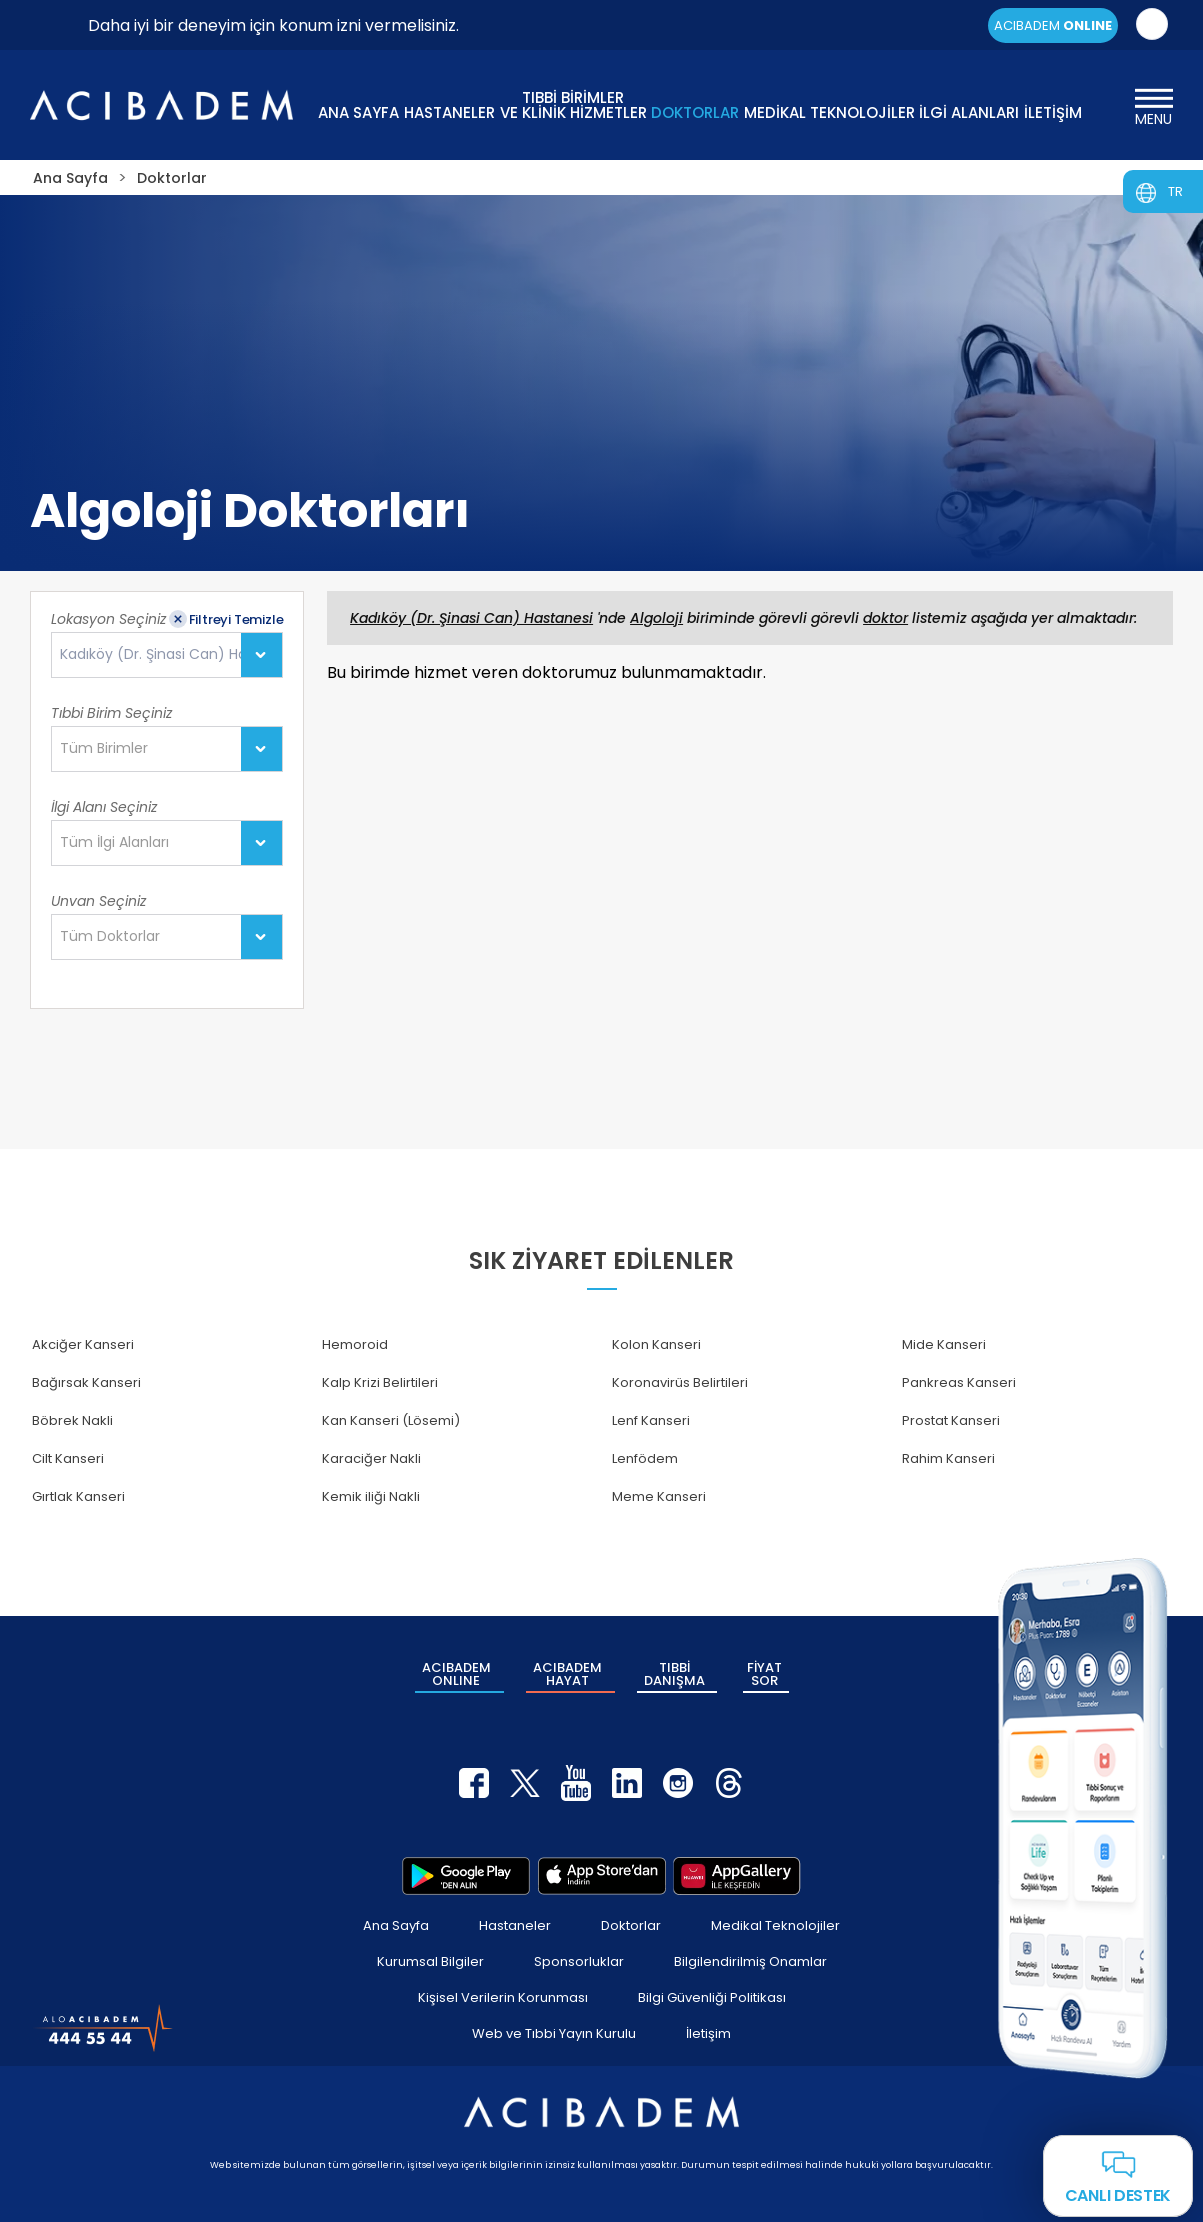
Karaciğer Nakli (371, 1458)
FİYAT (764, 1674)
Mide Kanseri (944, 1344)
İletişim (708, 2033)
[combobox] (167, 655)
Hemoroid (355, 1344)
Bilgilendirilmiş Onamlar (750, 1961)
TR (1175, 191)
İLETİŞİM (1053, 112)
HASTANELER (449, 112)
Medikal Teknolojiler (775, 1925)
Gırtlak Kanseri (78, 1496)
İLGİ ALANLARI (969, 112)
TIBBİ (674, 1674)
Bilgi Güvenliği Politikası (712, 1997)
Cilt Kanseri (68, 1458)
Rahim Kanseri (948, 1458)
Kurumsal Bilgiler (430, 1961)
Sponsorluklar (579, 1961)
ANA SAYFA (358, 112)
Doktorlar (631, 1925)
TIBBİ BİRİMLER (573, 103)
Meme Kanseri (659, 1496)
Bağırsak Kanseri (86, 1382)
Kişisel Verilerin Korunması (503, 1997)
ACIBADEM (1053, 25)
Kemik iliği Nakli (371, 1496)
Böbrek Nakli (72, 1420)
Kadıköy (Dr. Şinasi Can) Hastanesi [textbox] (171, 654)
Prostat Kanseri (951, 1420)
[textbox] (110, 749)
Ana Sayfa (396, 1925)
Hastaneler (515, 1925)
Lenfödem (645, 1458)
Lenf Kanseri (651, 1420)
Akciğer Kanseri (83, 1344)
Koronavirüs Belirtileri (680, 1382)
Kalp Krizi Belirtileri (380, 1382)
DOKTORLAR (695, 112)
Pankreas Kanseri (959, 1382)
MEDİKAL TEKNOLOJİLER (829, 112)
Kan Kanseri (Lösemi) (391, 1420)
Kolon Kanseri (656, 1344)
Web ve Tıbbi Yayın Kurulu (554, 2033)
